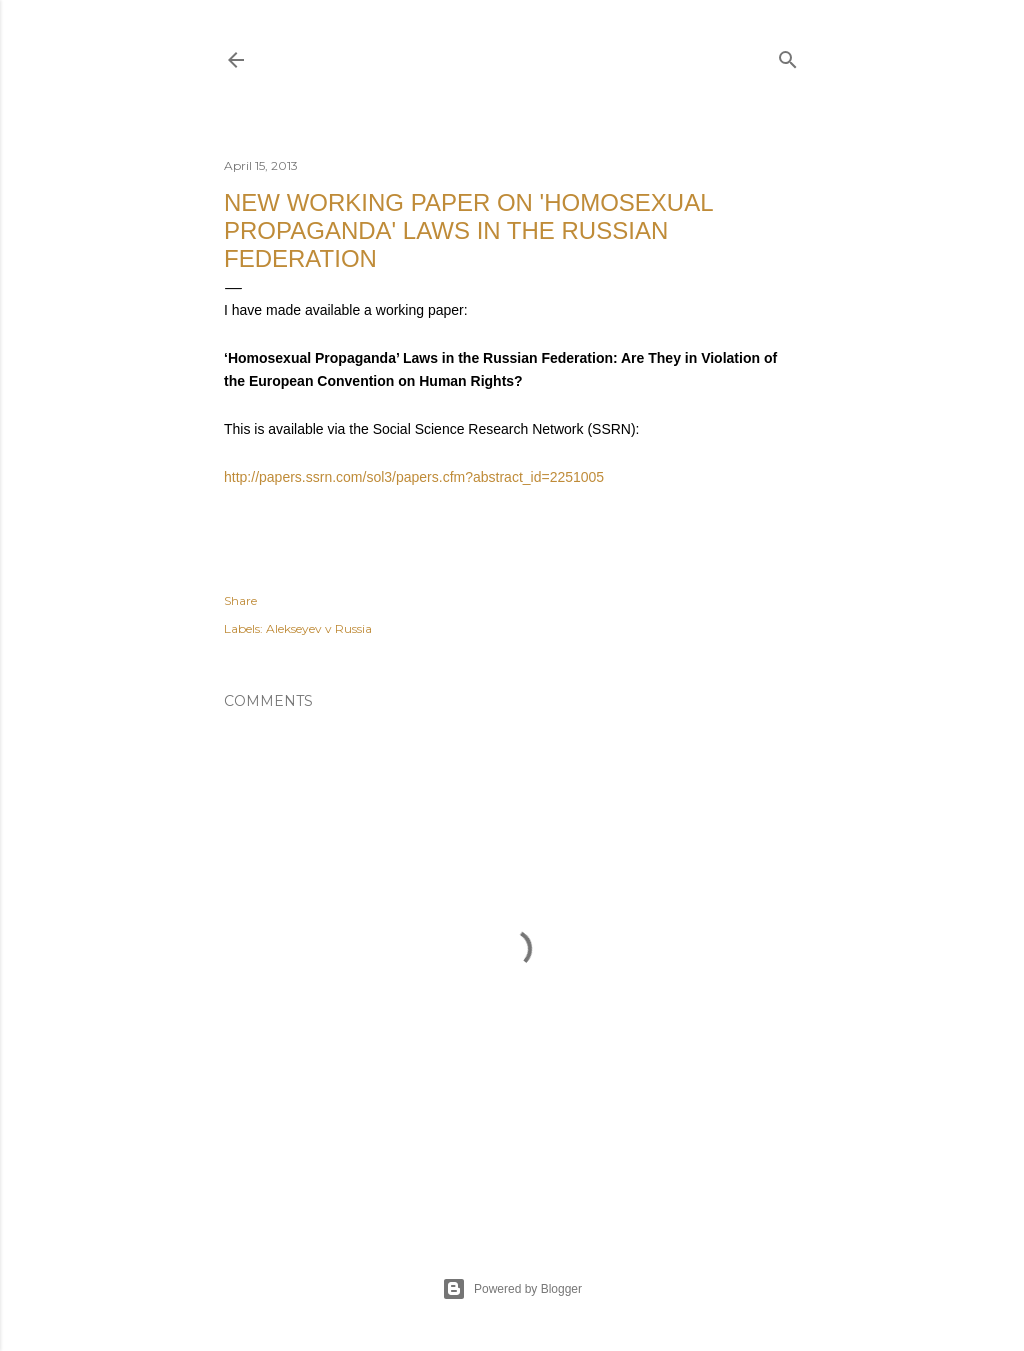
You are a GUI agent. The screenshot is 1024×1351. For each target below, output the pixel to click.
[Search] (788, 55)
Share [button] (240, 600)
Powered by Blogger (512, 1289)
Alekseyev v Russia (319, 628)
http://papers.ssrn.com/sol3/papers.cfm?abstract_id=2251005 (414, 477)
